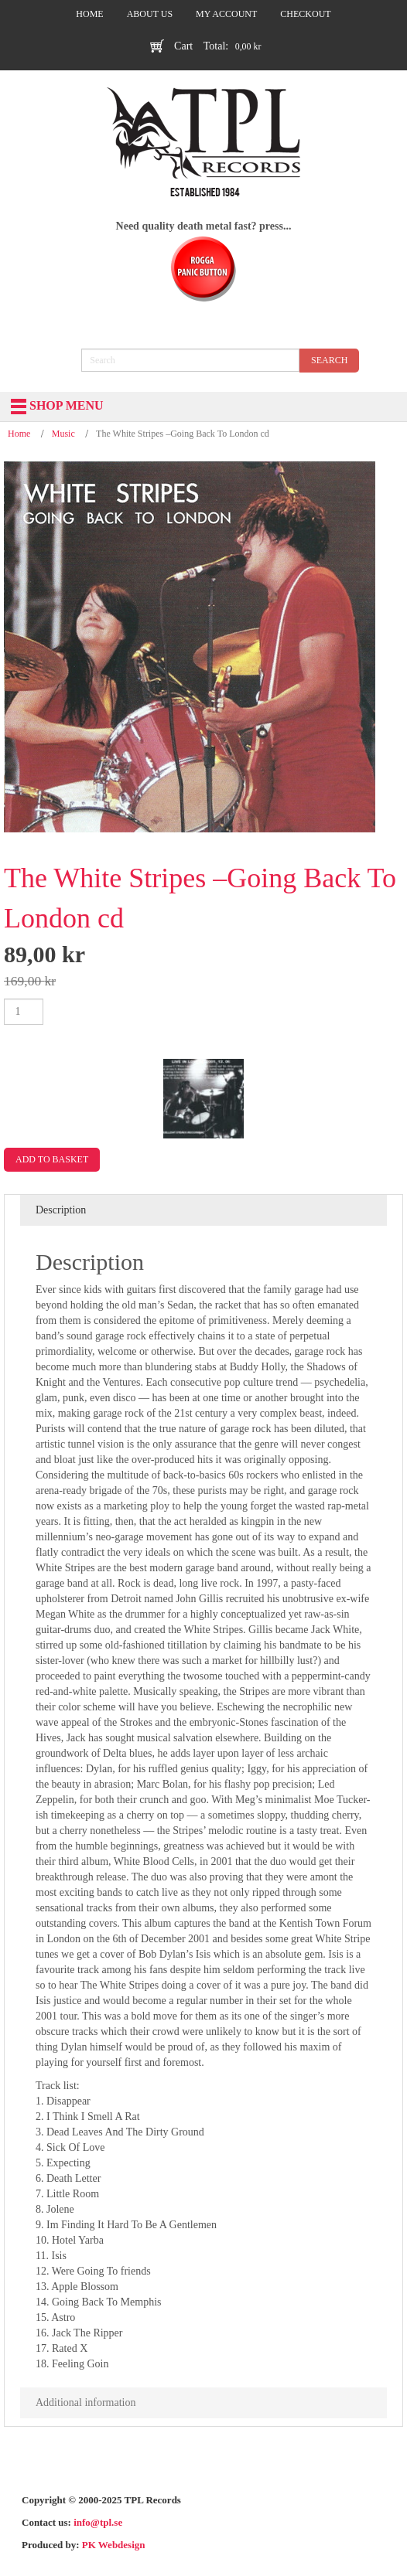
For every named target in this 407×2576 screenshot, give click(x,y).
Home (19, 433)
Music (63, 433)
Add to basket (51, 1159)
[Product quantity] (23, 1012)
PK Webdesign (113, 2544)
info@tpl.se (98, 2522)
